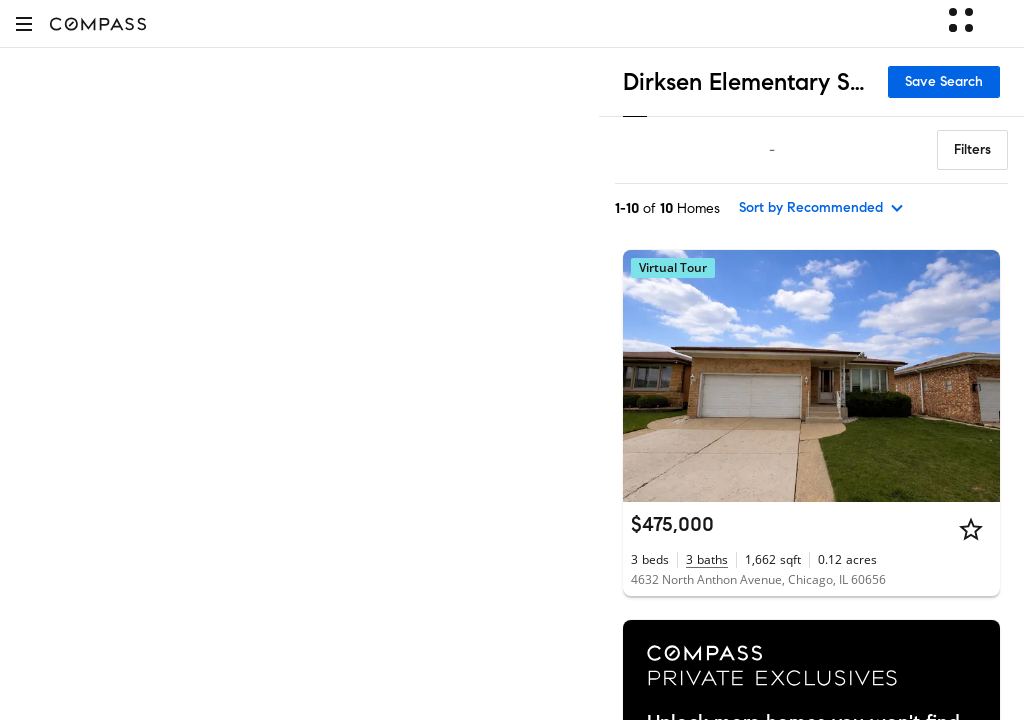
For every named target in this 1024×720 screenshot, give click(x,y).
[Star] (971, 529)
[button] (24, 23)
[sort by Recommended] (822, 208)
